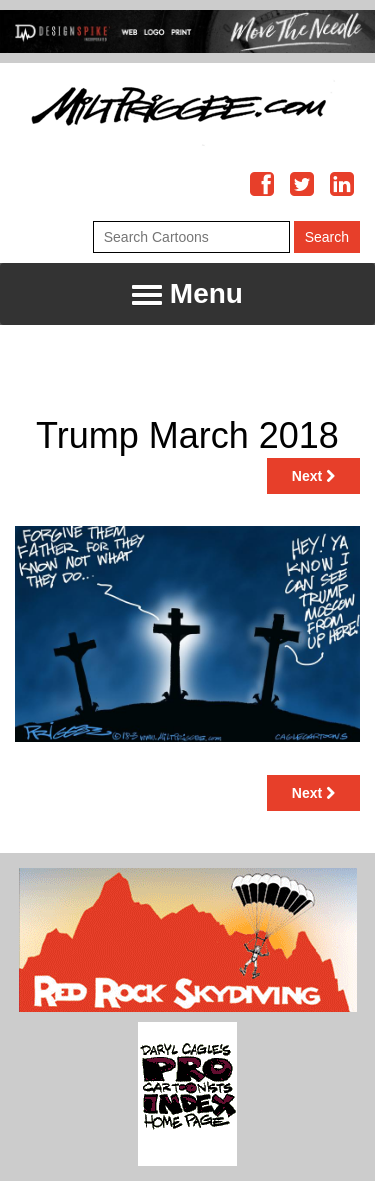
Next (313, 476)
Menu (187, 294)
